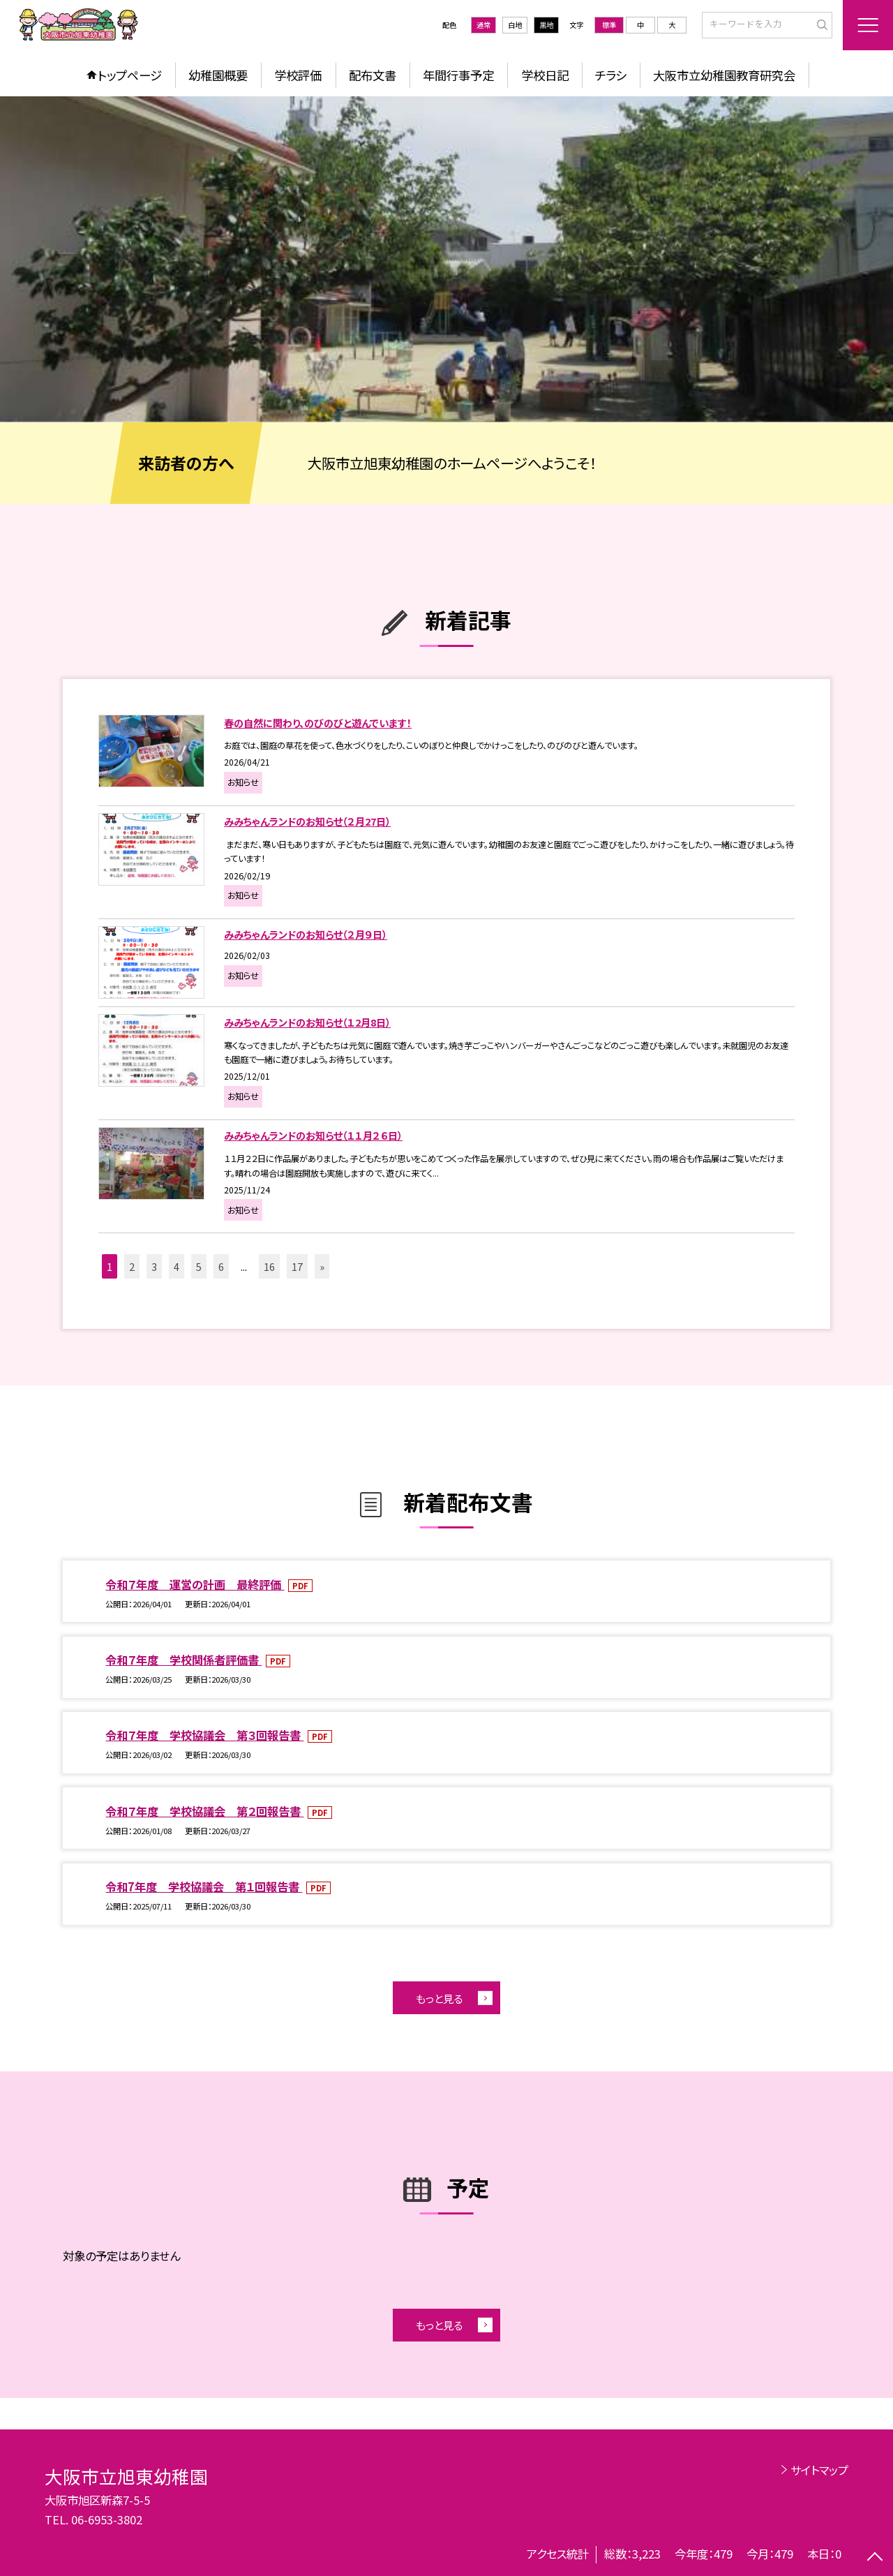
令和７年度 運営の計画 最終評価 (194, 1584)
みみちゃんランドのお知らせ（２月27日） (307, 821)
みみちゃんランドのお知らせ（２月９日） (305, 934)
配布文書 (372, 75)
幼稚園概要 (218, 75)
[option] (446, 259)
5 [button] (199, 1266)
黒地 (546, 25)
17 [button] (297, 1266)
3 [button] (154, 1266)
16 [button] (269, 1266)
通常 (483, 25)
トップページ (130, 75)
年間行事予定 (458, 75)
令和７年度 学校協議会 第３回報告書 (204, 1735)
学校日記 (545, 75)
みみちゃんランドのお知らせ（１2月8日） (307, 1022)
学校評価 (298, 75)
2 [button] (132, 1266)
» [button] (322, 1266)
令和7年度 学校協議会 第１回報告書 (203, 1886)
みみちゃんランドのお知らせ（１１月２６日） (313, 1135)
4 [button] (176, 1266)
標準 (609, 25)
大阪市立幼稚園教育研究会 (724, 75)
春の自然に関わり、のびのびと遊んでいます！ (318, 722)
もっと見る (439, 1998)
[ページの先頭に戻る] (875, 2558)
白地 (515, 25)
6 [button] (221, 1266)
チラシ (610, 75)
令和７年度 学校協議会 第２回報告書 (204, 1811)
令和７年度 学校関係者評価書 (183, 1659)
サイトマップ (819, 2470)
